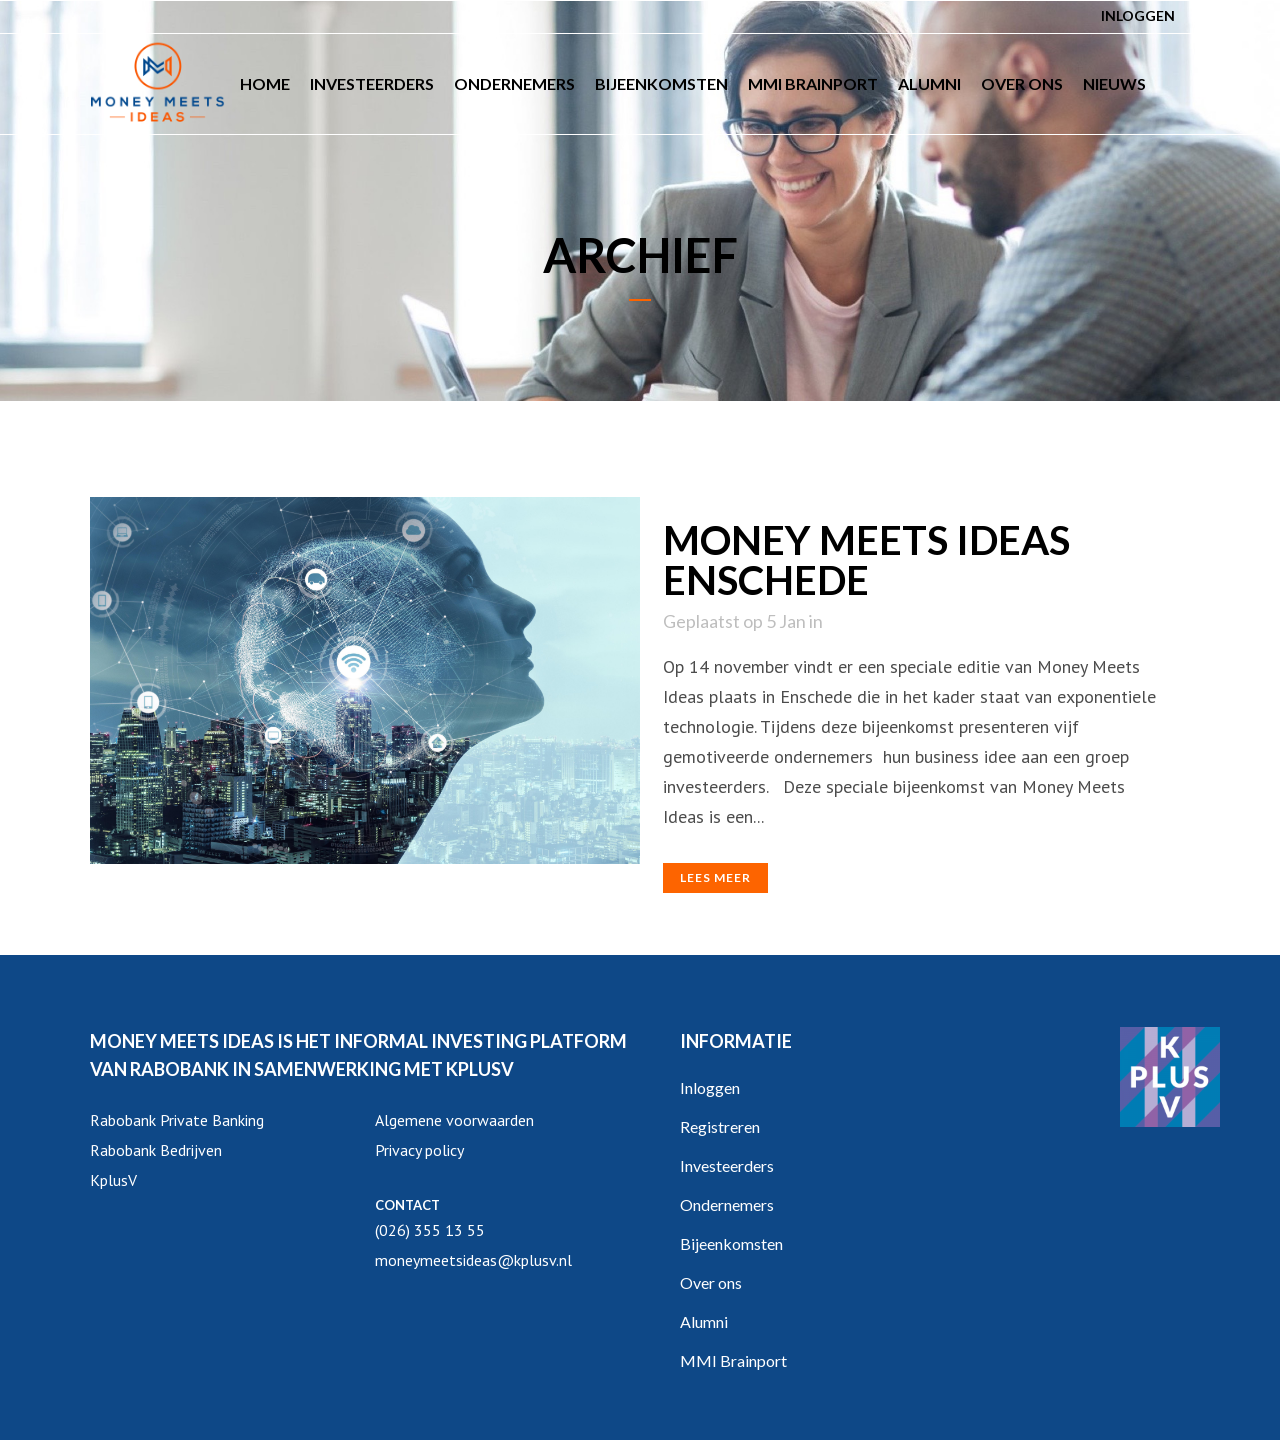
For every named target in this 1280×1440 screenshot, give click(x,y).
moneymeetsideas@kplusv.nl (473, 1260)
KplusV (113, 1180)
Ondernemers (727, 1204)
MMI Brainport (733, 1360)
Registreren (720, 1126)
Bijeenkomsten (731, 1243)
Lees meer (715, 877)
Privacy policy (419, 1150)
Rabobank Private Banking (177, 1120)
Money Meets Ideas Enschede (866, 560)
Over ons (711, 1282)
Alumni (704, 1321)
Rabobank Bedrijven (156, 1150)
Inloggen (1138, 15)
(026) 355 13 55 (430, 1230)
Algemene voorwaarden (454, 1120)
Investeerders (727, 1165)
